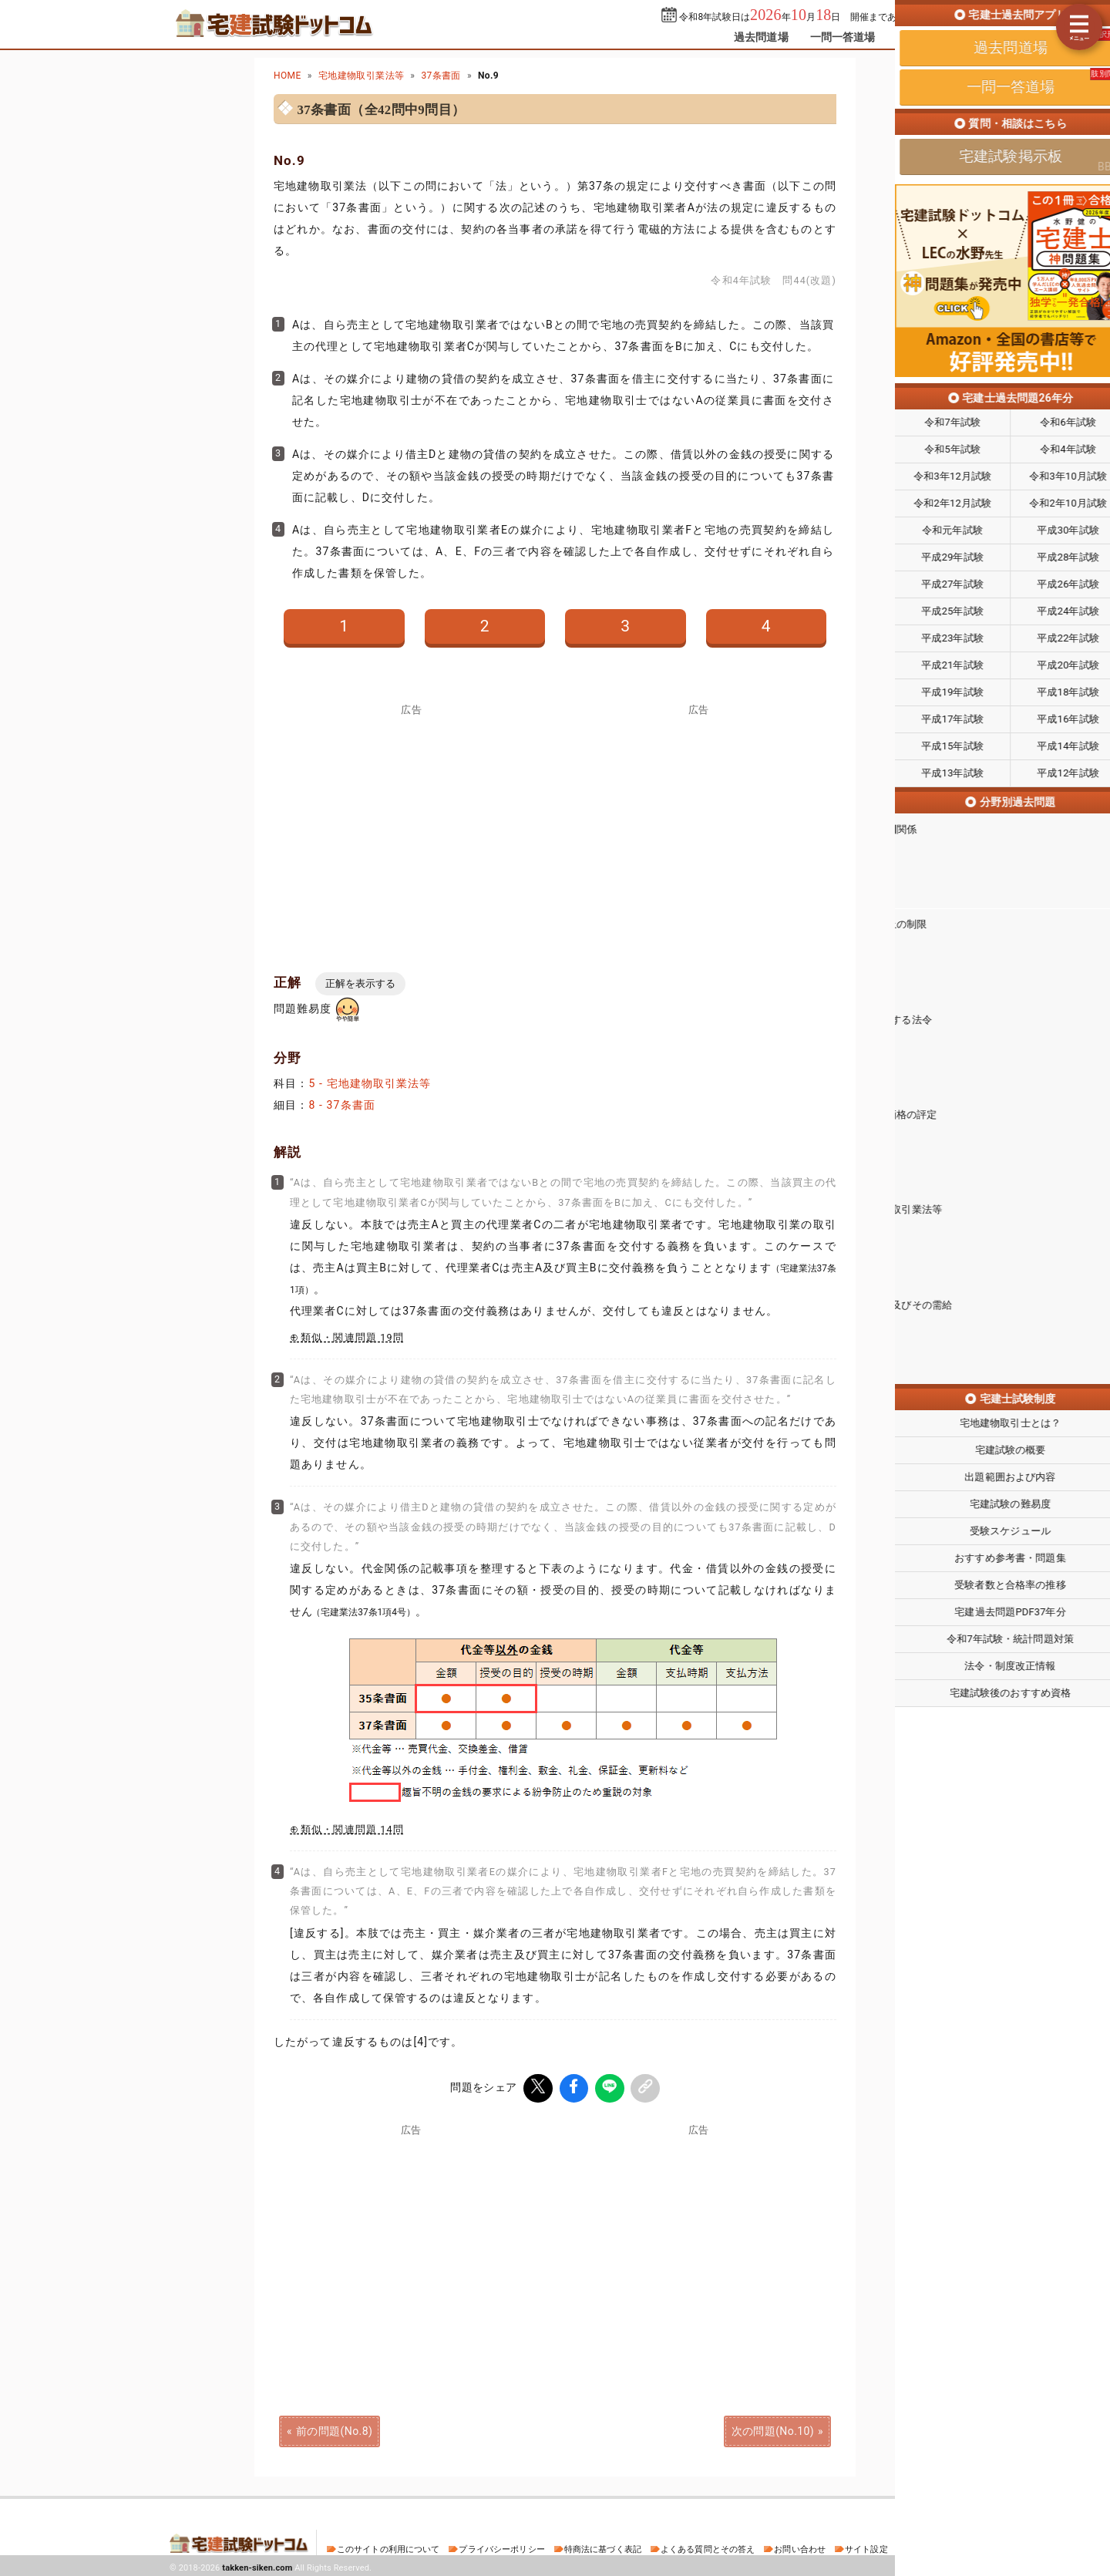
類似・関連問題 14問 (352, 1829)
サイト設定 (866, 2547)
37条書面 (441, 75)
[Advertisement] (698, 2241)
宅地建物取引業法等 (361, 75)
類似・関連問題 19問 (352, 1337)
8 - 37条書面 (341, 1105)
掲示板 (913, 37)
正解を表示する (360, 983)
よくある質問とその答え (708, 2547)
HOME (287, 75)
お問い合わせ (800, 2547)
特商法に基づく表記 (602, 2547)
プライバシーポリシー (501, 2547)
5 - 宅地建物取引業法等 (369, 1083)
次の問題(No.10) (773, 2429)
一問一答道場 (843, 37)
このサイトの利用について (388, 2547)
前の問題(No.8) (334, 2429)
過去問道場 (761, 37)
